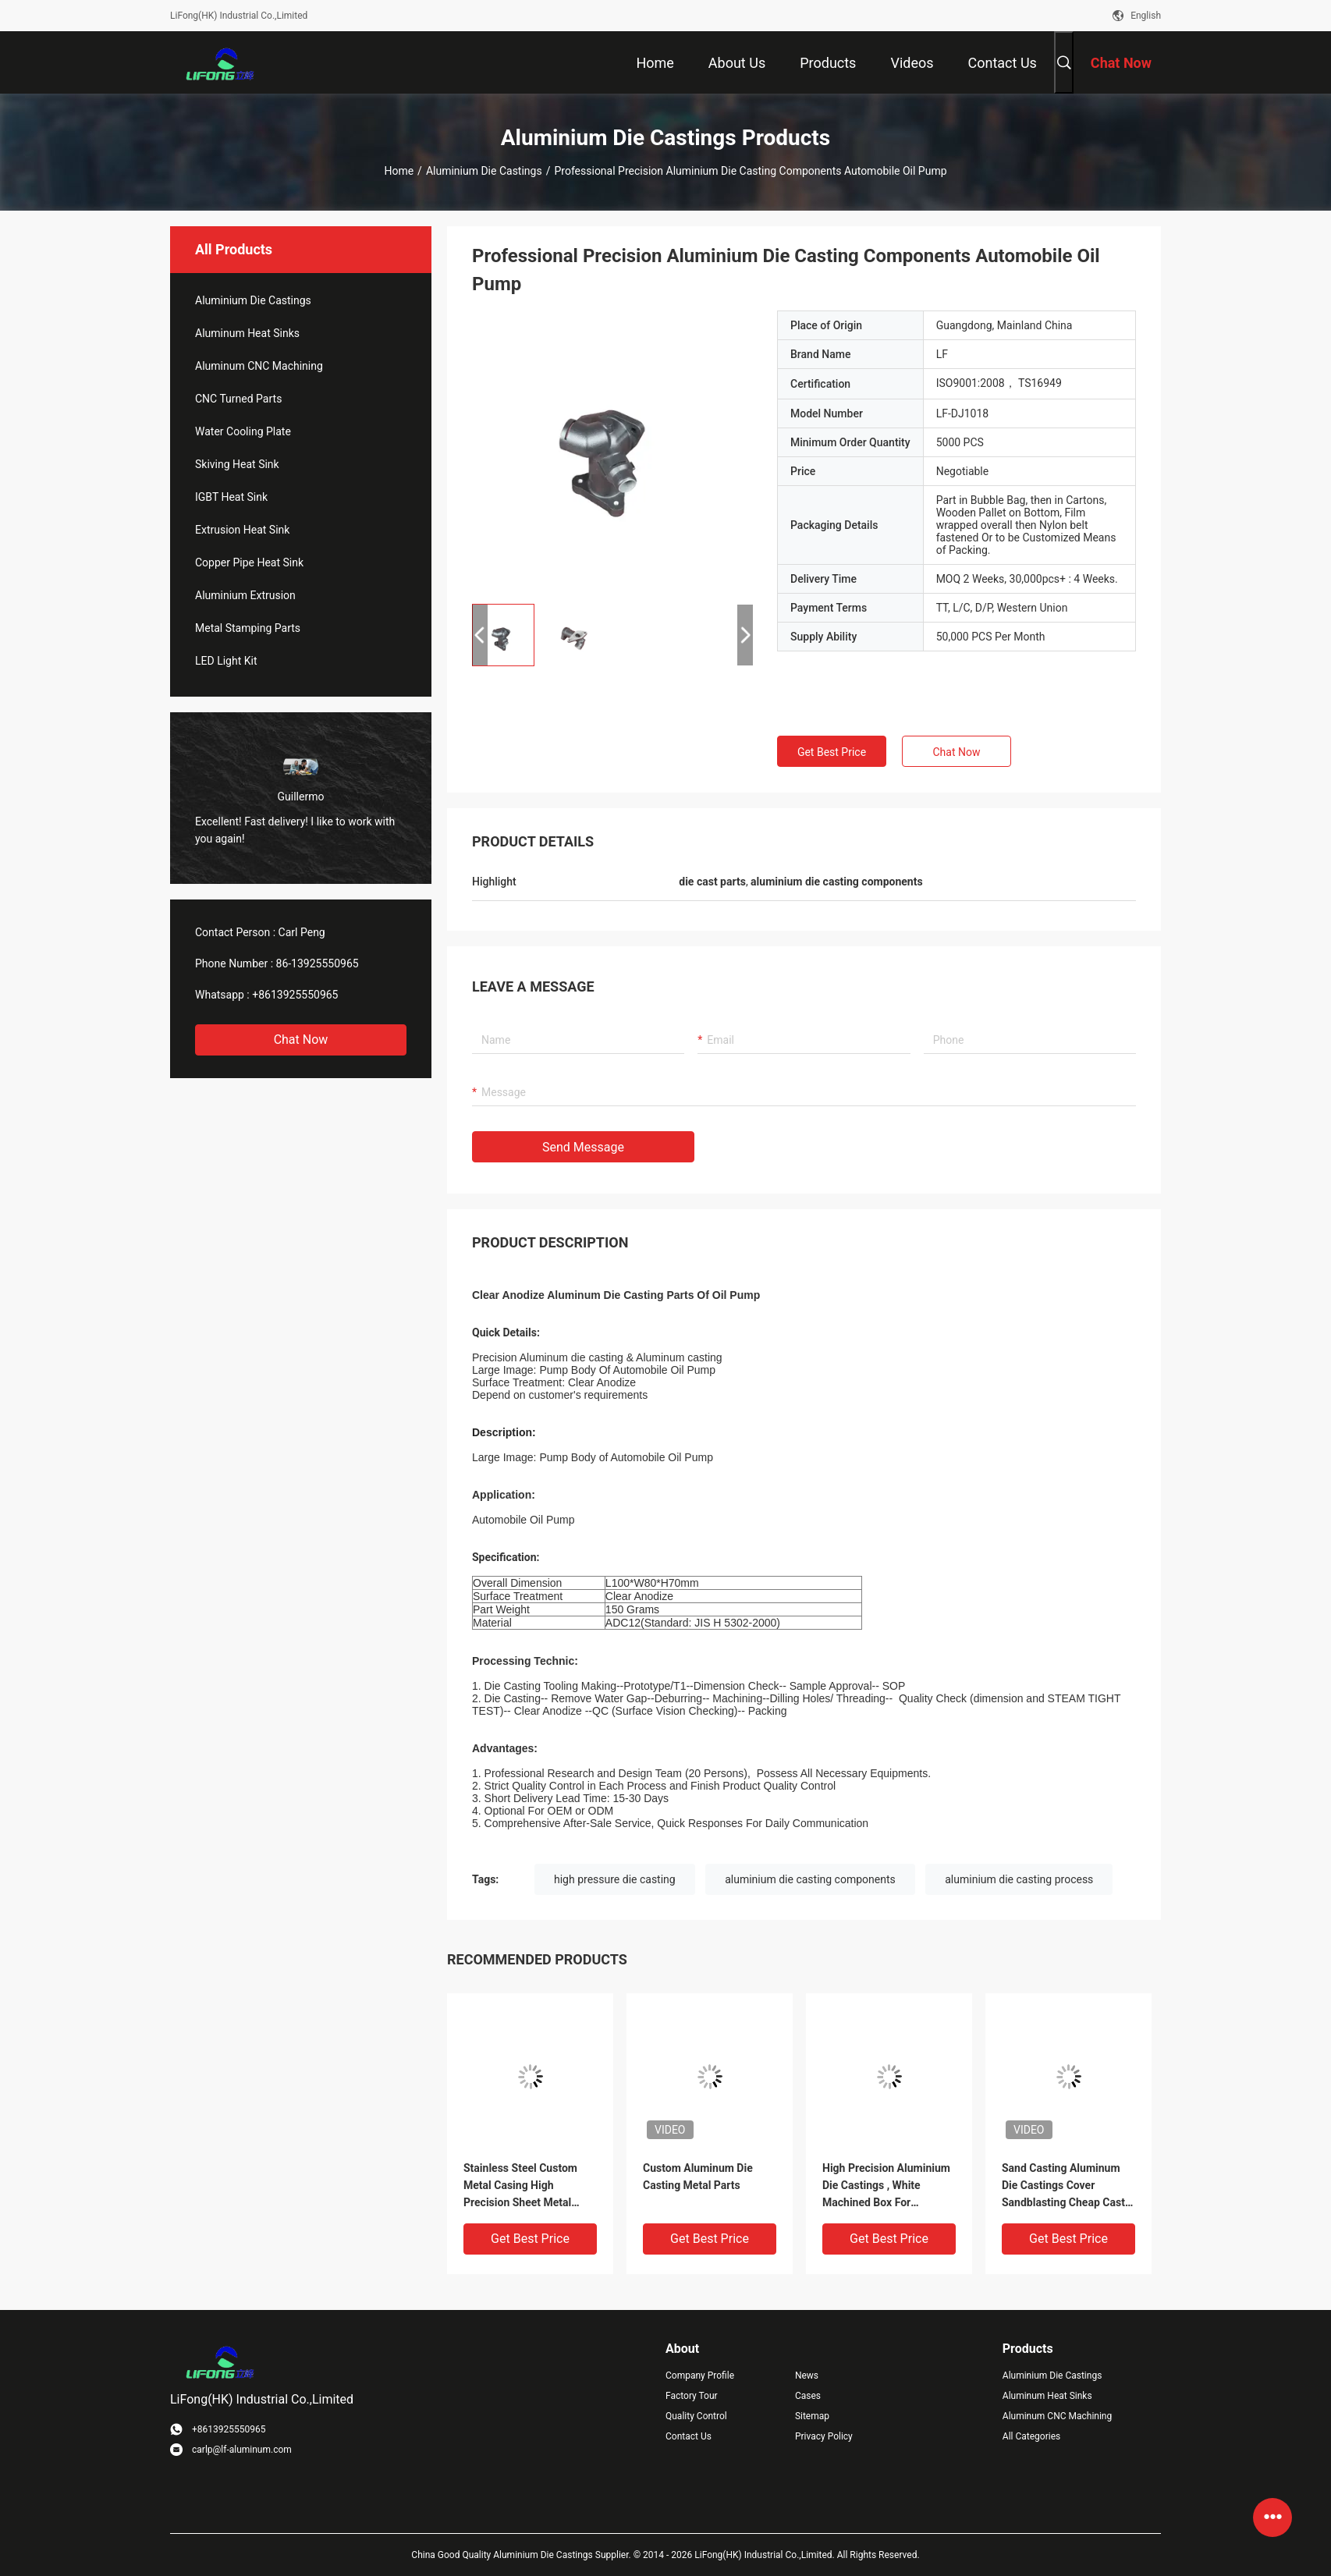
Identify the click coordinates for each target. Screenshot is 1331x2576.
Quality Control (696, 2416)
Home (398, 171)
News (806, 2375)
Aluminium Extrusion (245, 595)
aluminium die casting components (810, 1879)
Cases (808, 2395)
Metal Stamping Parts (247, 628)
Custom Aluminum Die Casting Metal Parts (698, 2176)
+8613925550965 (295, 994)
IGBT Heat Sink (231, 497)
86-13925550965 (317, 963)
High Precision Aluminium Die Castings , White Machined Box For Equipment (886, 2186)
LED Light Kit (226, 661)
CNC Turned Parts (238, 398)
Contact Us (689, 2436)
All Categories (1031, 2436)
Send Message (583, 1147)
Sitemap (812, 2416)
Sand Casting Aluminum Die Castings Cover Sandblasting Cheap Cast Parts (1063, 2186)
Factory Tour (692, 2395)
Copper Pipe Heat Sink (249, 562)
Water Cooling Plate (243, 431)
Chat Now (301, 1039)
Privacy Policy (824, 2436)
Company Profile (700, 2375)
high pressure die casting (615, 1879)
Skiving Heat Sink (237, 464)
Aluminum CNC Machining (259, 366)
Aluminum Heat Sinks (247, 333)
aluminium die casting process (1019, 1879)
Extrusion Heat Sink (242, 529)
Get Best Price (831, 752)
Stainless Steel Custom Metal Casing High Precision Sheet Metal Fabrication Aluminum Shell (520, 2186)
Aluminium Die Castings (484, 171)
